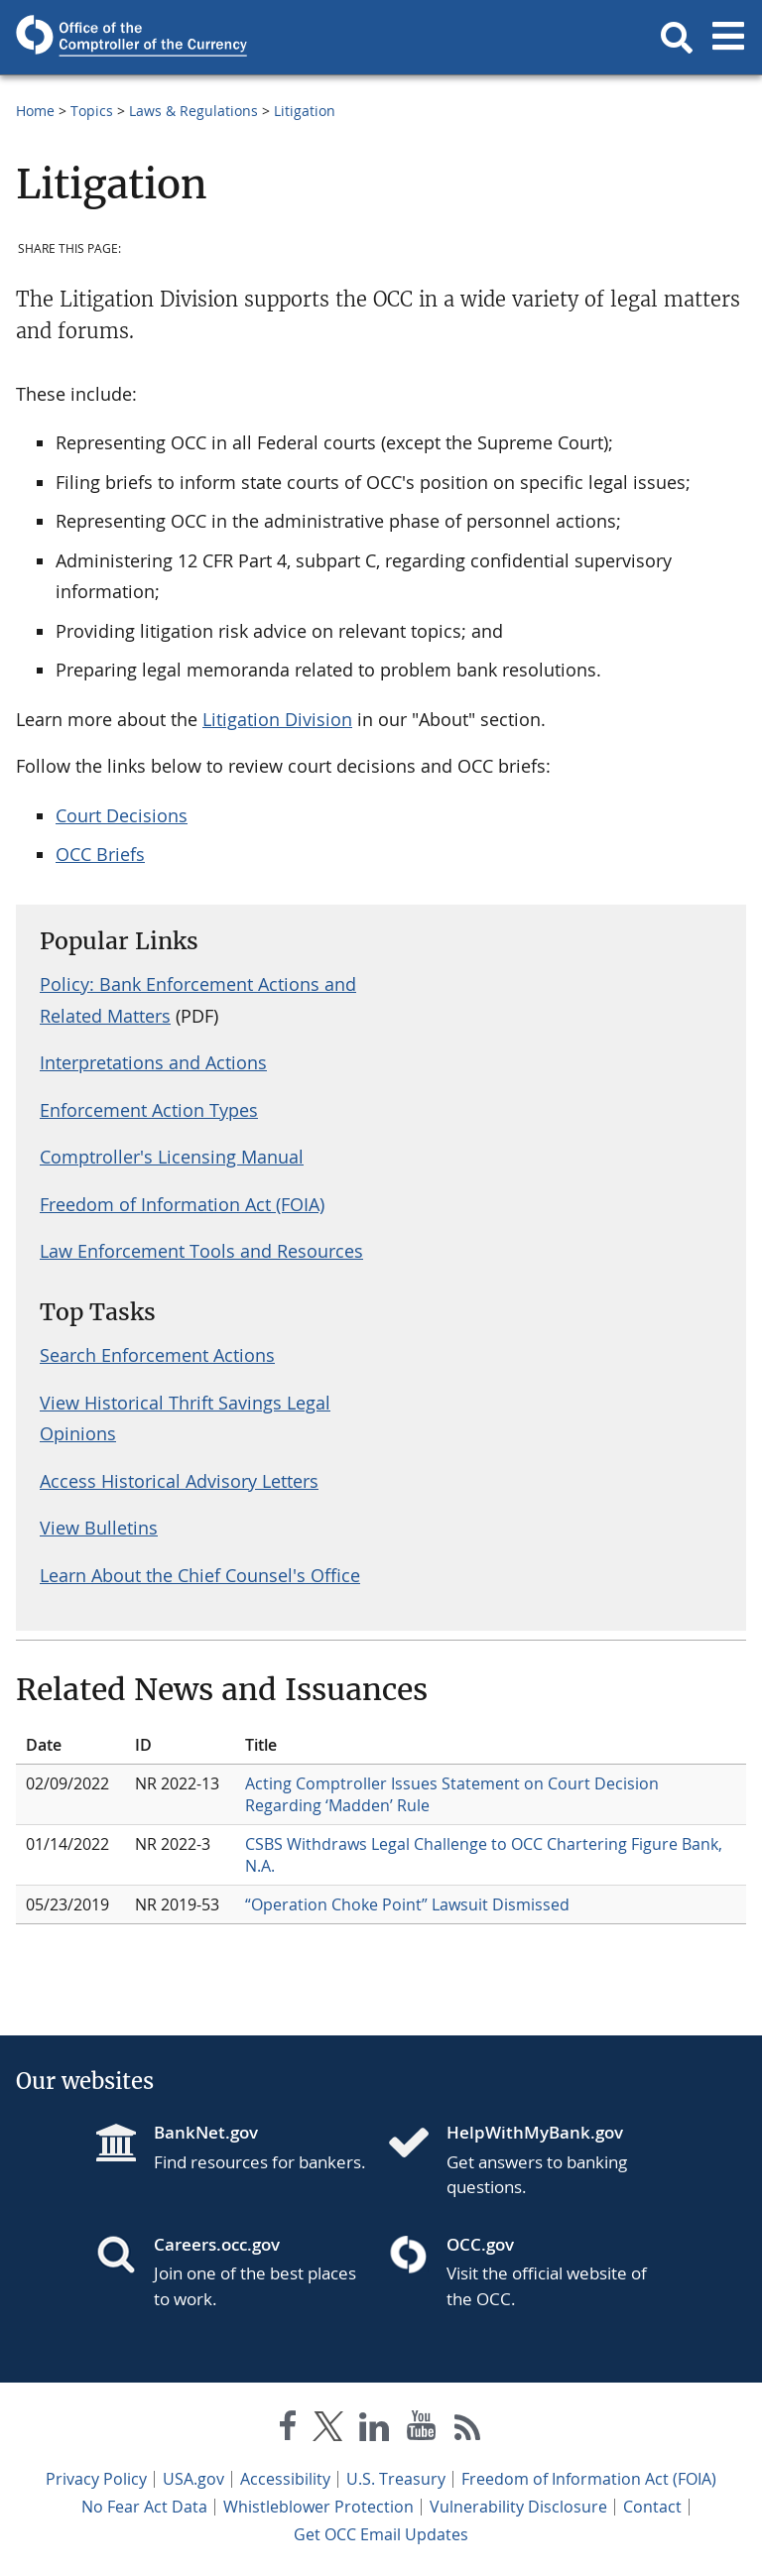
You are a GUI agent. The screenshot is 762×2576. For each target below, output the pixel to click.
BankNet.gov (206, 2132)
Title (261, 1745)
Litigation (304, 110)
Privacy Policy (96, 2479)
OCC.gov (480, 2244)
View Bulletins (99, 1527)
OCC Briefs (100, 854)
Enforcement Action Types (149, 1110)
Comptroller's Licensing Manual (172, 1156)
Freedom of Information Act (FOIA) (182, 1204)
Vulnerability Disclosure (518, 2506)
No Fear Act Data (144, 2506)
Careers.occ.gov (217, 2244)
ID (143, 1745)
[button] (676, 37)
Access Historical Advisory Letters (179, 1481)
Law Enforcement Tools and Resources (201, 1251)
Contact (652, 2506)
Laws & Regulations (193, 110)
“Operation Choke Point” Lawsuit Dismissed (407, 1904)
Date (44, 1745)
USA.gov (193, 2479)
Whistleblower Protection (318, 2506)
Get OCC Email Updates (381, 2534)
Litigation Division (277, 719)
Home (35, 110)
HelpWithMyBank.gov (534, 2132)
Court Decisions (122, 815)
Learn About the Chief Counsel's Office (200, 1575)
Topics (91, 110)
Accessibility (285, 2479)
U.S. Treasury (395, 2479)
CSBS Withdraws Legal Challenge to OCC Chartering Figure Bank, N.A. (483, 1855)
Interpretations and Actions (153, 1062)
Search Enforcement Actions (157, 1355)
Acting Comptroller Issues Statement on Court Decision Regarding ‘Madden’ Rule (452, 1794)
